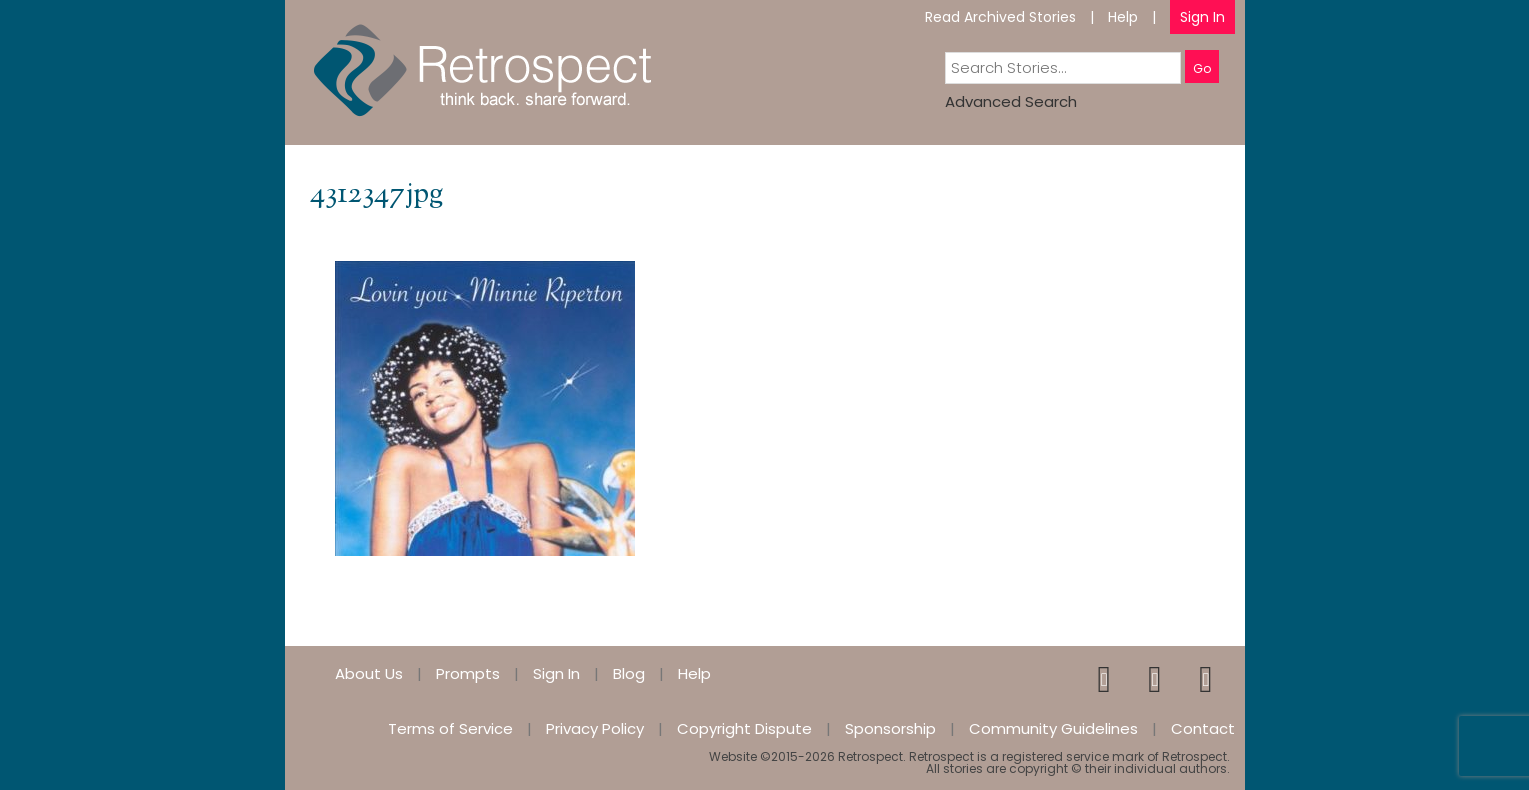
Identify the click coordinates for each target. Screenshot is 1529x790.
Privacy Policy (595, 728)
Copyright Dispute (744, 728)
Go (1202, 68)
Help (1123, 17)
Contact (1203, 728)
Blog (629, 673)
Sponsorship (890, 728)
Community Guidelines (1053, 728)
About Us (369, 673)
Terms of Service (450, 728)
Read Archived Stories (1000, 17)
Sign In (1202, 17)
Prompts (468, 673)
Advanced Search (1011, 101)
